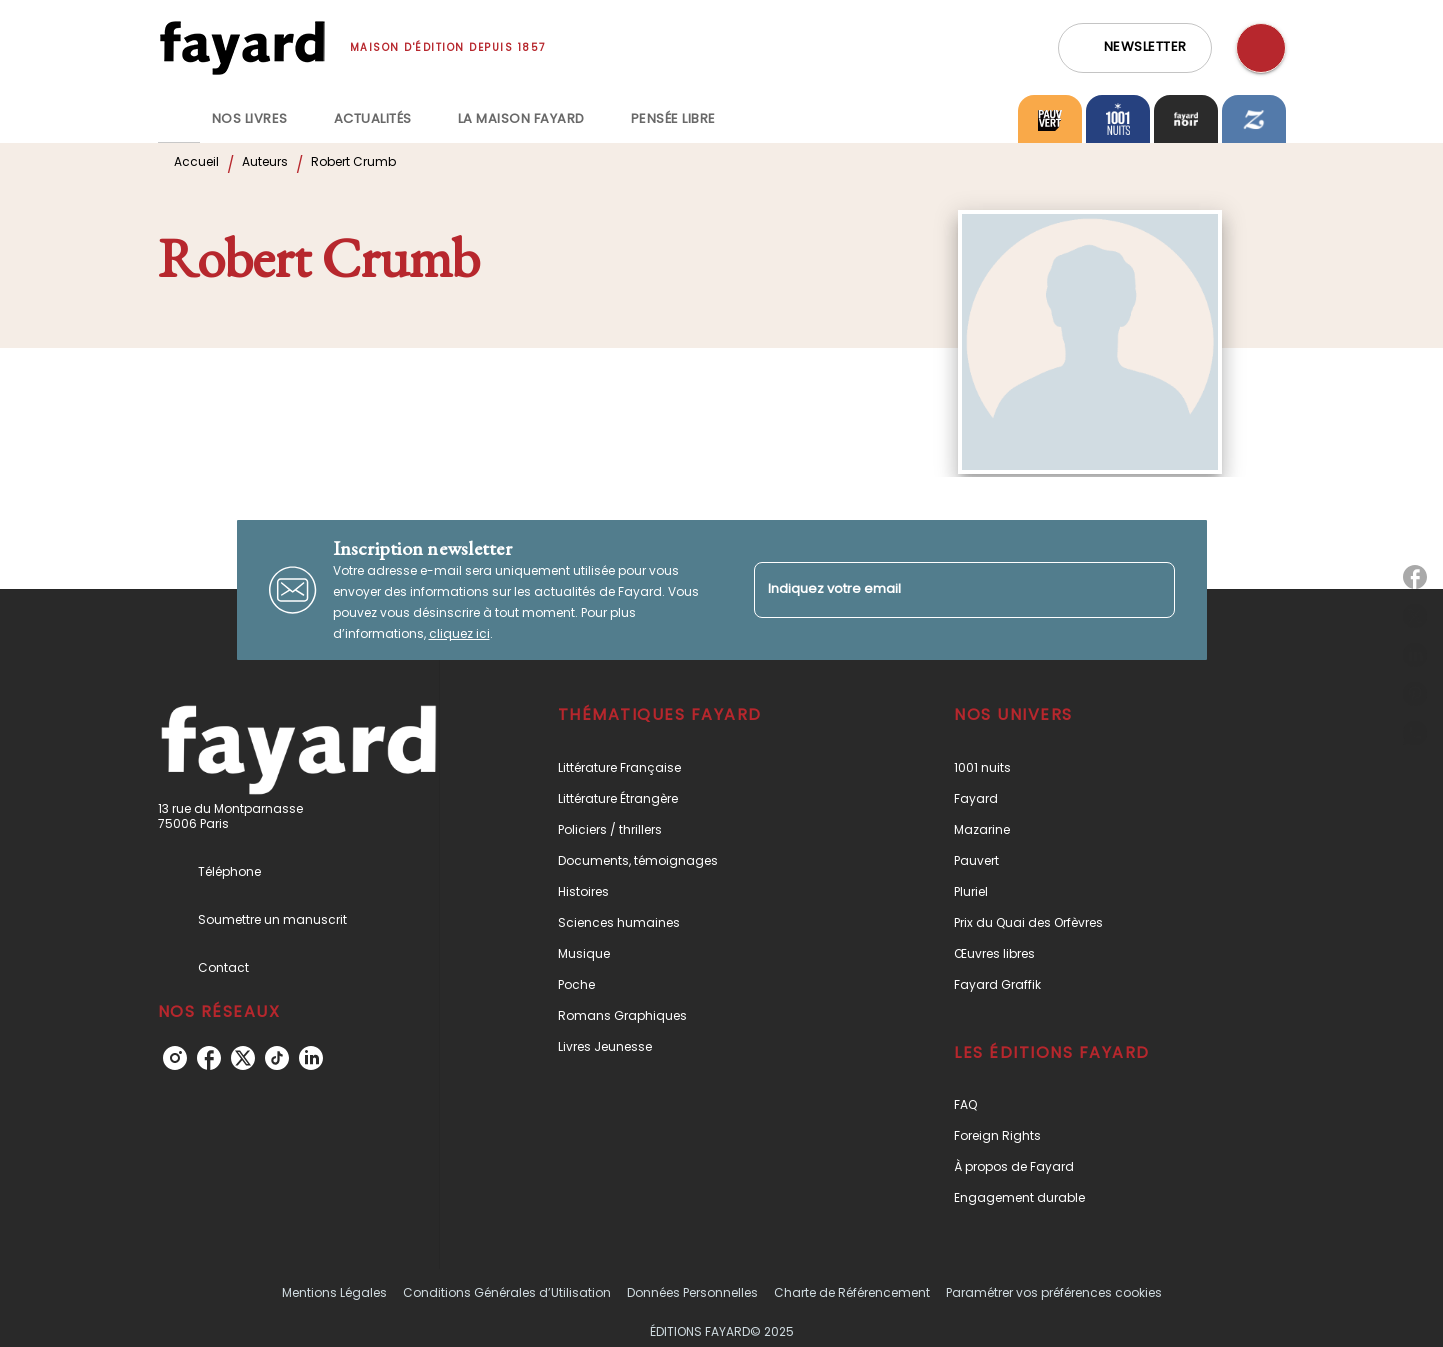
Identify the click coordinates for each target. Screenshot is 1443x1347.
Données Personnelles (692, 1292)
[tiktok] (277, 1058)
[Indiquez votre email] (939, 589)
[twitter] (243, 1058)
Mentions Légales (334, 1292)
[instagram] (175, 1058)
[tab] (179, 119)
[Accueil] (242, 47)
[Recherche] (1261, 48)
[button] (1135, 48)
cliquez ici (459, 633)
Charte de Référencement (852, 1292)
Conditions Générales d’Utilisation (507, 1292)
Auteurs (265, 161)
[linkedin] (311, 1058)
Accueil (196, 161)
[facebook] (209, 1058)
